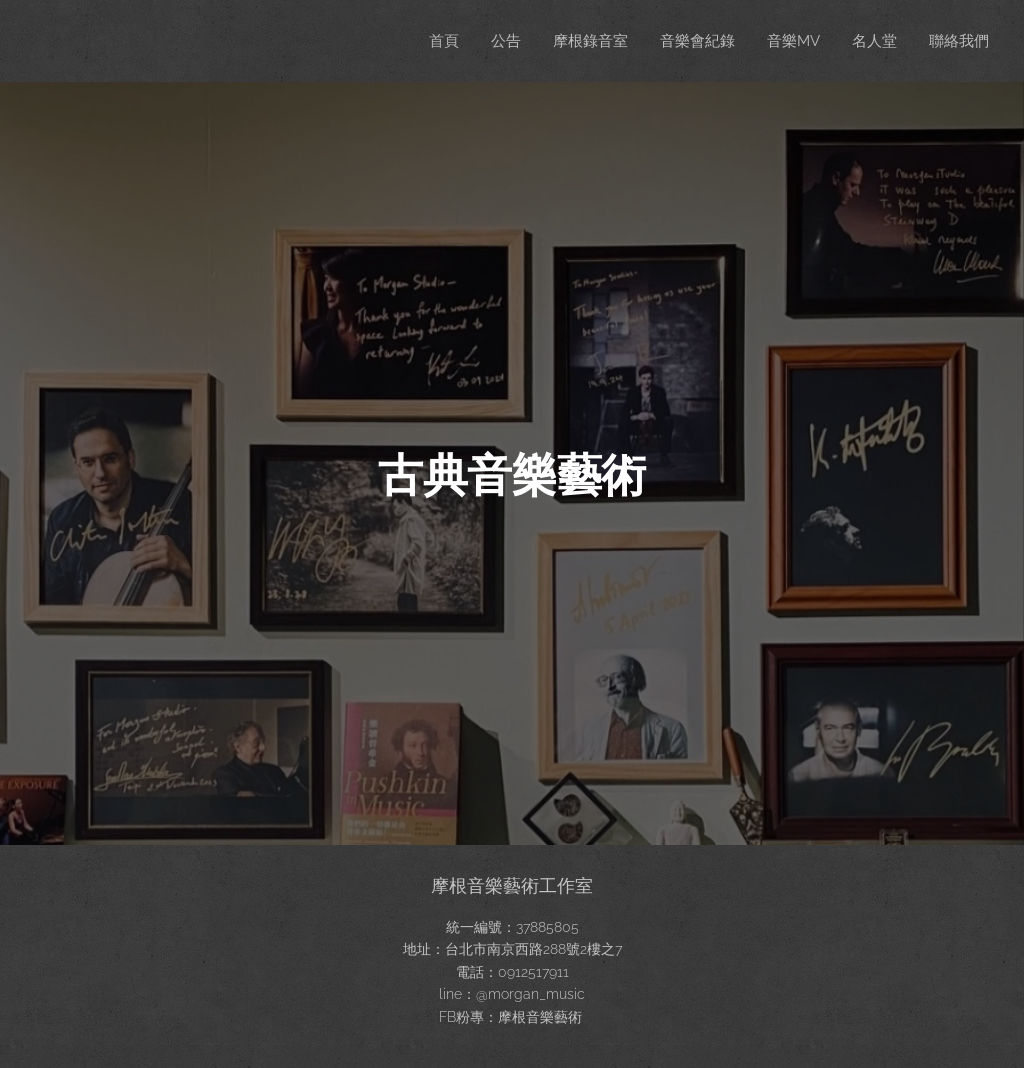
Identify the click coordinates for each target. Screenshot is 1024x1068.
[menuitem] (425, 41)
